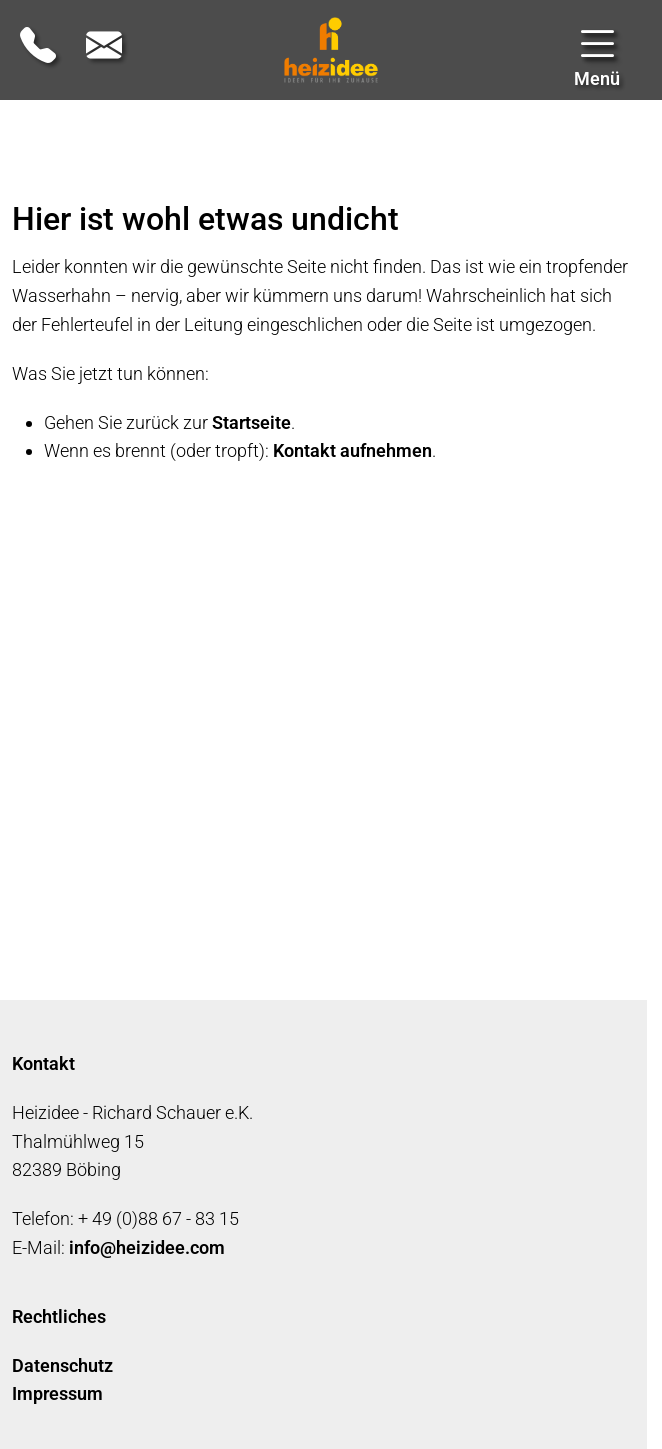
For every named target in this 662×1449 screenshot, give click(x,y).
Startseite (251, 422)
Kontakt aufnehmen (352, 450)
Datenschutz (62, 1365)
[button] (597, 60)
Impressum (57, 1393)
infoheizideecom (147, 1247)
